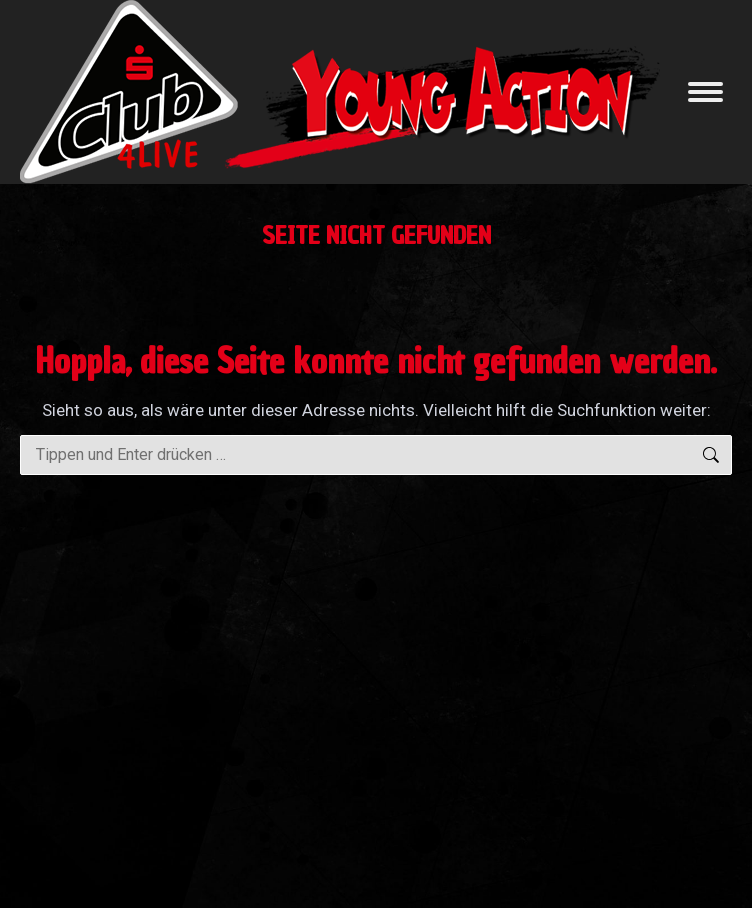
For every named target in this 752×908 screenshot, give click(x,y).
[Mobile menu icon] (705, 92)
